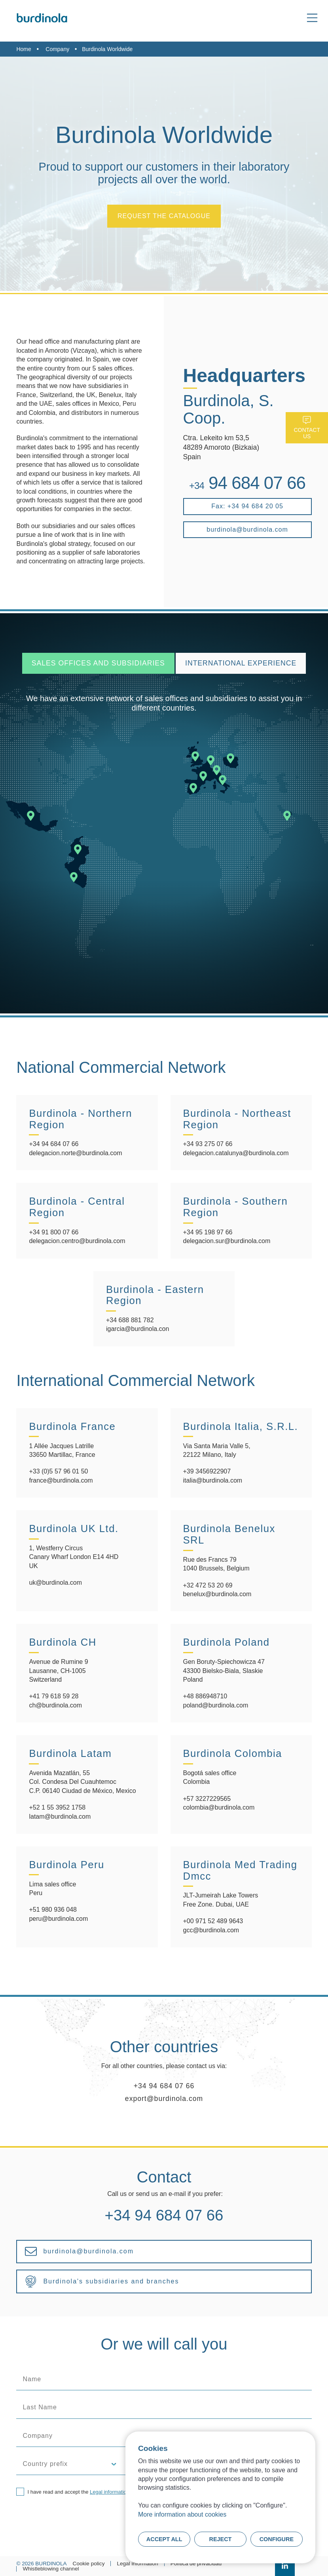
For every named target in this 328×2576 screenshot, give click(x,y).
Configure (277, 2539)
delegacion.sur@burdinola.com (227, 1241)
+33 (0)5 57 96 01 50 (58, 1471)
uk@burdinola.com (55, 1582)
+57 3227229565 (207, 1798)
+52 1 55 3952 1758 (57, 1807)
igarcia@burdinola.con (137, 1328)
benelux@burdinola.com (217, 1594)
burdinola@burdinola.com (247, 529)
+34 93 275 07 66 (208, 1144)
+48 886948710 (205, 1696)
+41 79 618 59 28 (53, 1696)
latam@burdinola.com (60, 1816)
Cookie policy (89, 2563)
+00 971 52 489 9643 (213, 1921)
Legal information (109, 2492)
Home (23, 49)
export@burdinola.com (164, 2099)
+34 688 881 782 (130, 1320)
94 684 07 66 (247, 483)
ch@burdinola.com (55, 1705)
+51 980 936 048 (53, 1909)
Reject (220, 2539)
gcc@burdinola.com (211, 1930)
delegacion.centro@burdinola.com (77, 1241)
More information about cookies (182, 2514)
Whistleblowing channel (51, 2569)
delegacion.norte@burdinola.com (75, 1153)
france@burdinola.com (61, 1480)
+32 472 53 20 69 (208, 1585)
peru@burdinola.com (58, 1918)
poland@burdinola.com (215, 1705)
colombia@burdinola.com (219, 1807)
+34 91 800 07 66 (53, 1232)
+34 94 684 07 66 (53, 1144)
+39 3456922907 (207, 1471)
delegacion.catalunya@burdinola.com (236, 1153)
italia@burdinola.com (213, 1480)
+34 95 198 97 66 (208, 1232)
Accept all (164, 2539)
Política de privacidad (196, 2563)
